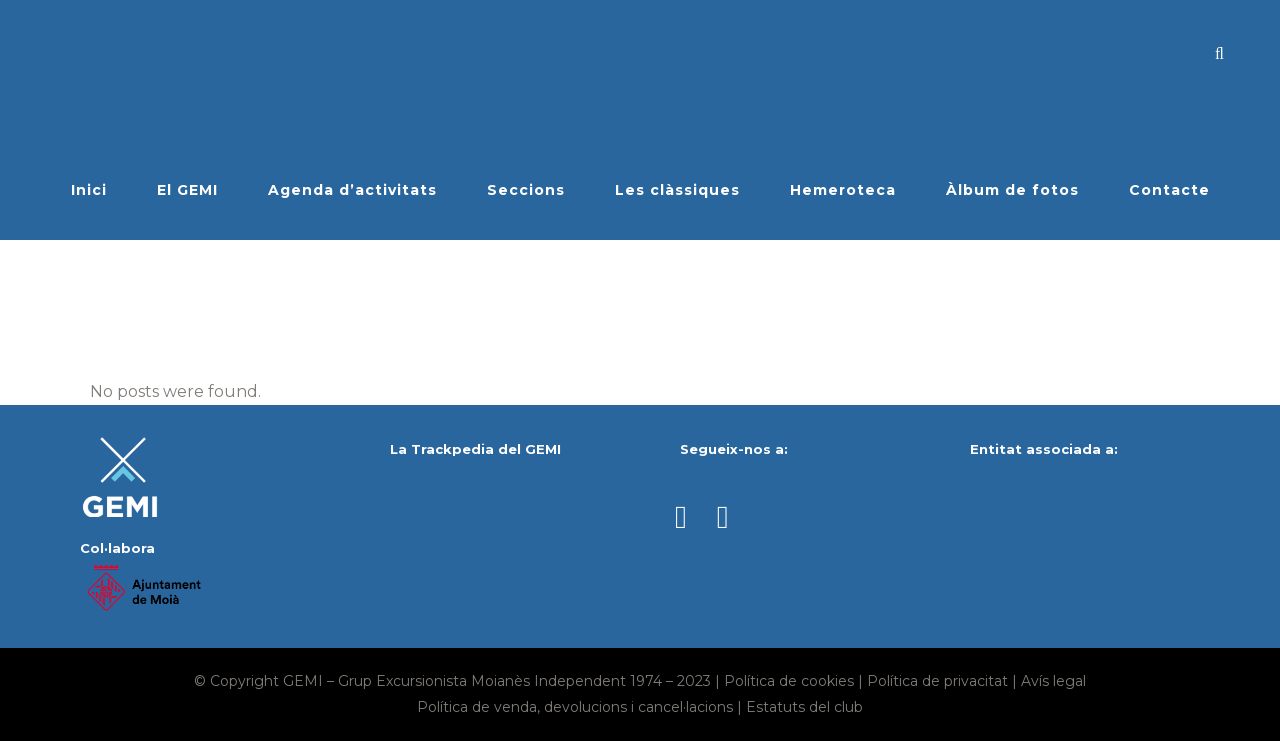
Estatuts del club (804, 707)
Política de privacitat (937, 681)
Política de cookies (789, 681)
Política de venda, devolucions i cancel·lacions (575, 707)
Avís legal (1053, 681)
